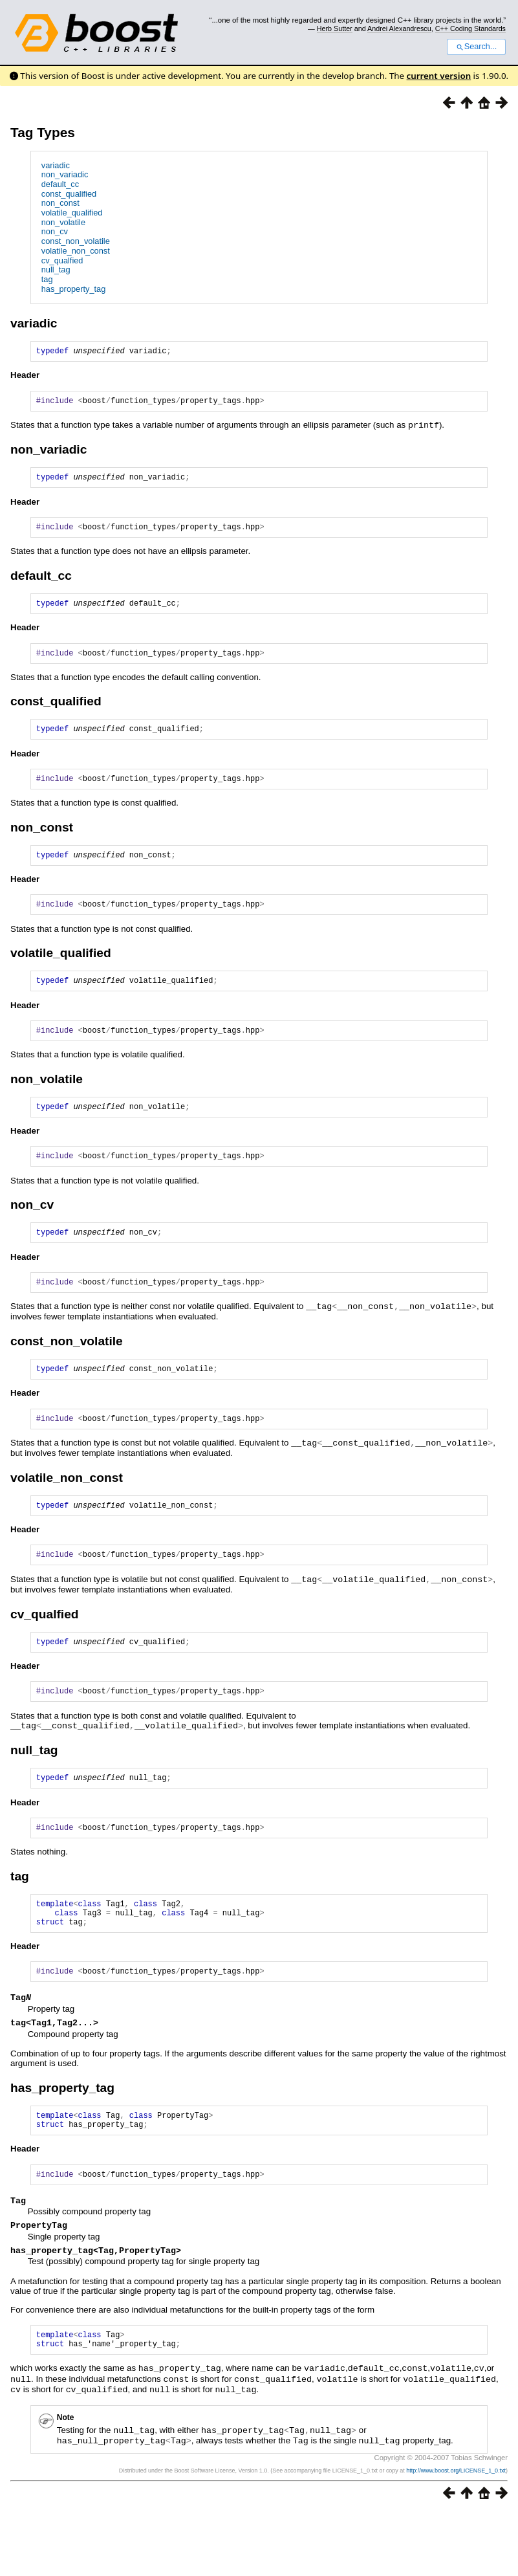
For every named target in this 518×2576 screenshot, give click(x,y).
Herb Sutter (334, 28)
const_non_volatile (75, 241)
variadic (55, 165)
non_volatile (63, 222)
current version (439, 76)
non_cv (54, 231)
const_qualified (68, 194)
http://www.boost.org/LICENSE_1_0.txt (456, 2534)
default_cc (60, 184)
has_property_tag (73, 289)
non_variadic (65, 174)
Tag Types (42, 132)
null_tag (55, 269)
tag (47, 279)
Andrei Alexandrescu (399, 28)
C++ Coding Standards (470, 28)
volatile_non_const (75, 251)
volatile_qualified (72, 212)
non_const (60, 203)
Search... (476, 46)
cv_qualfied (62, 260)
